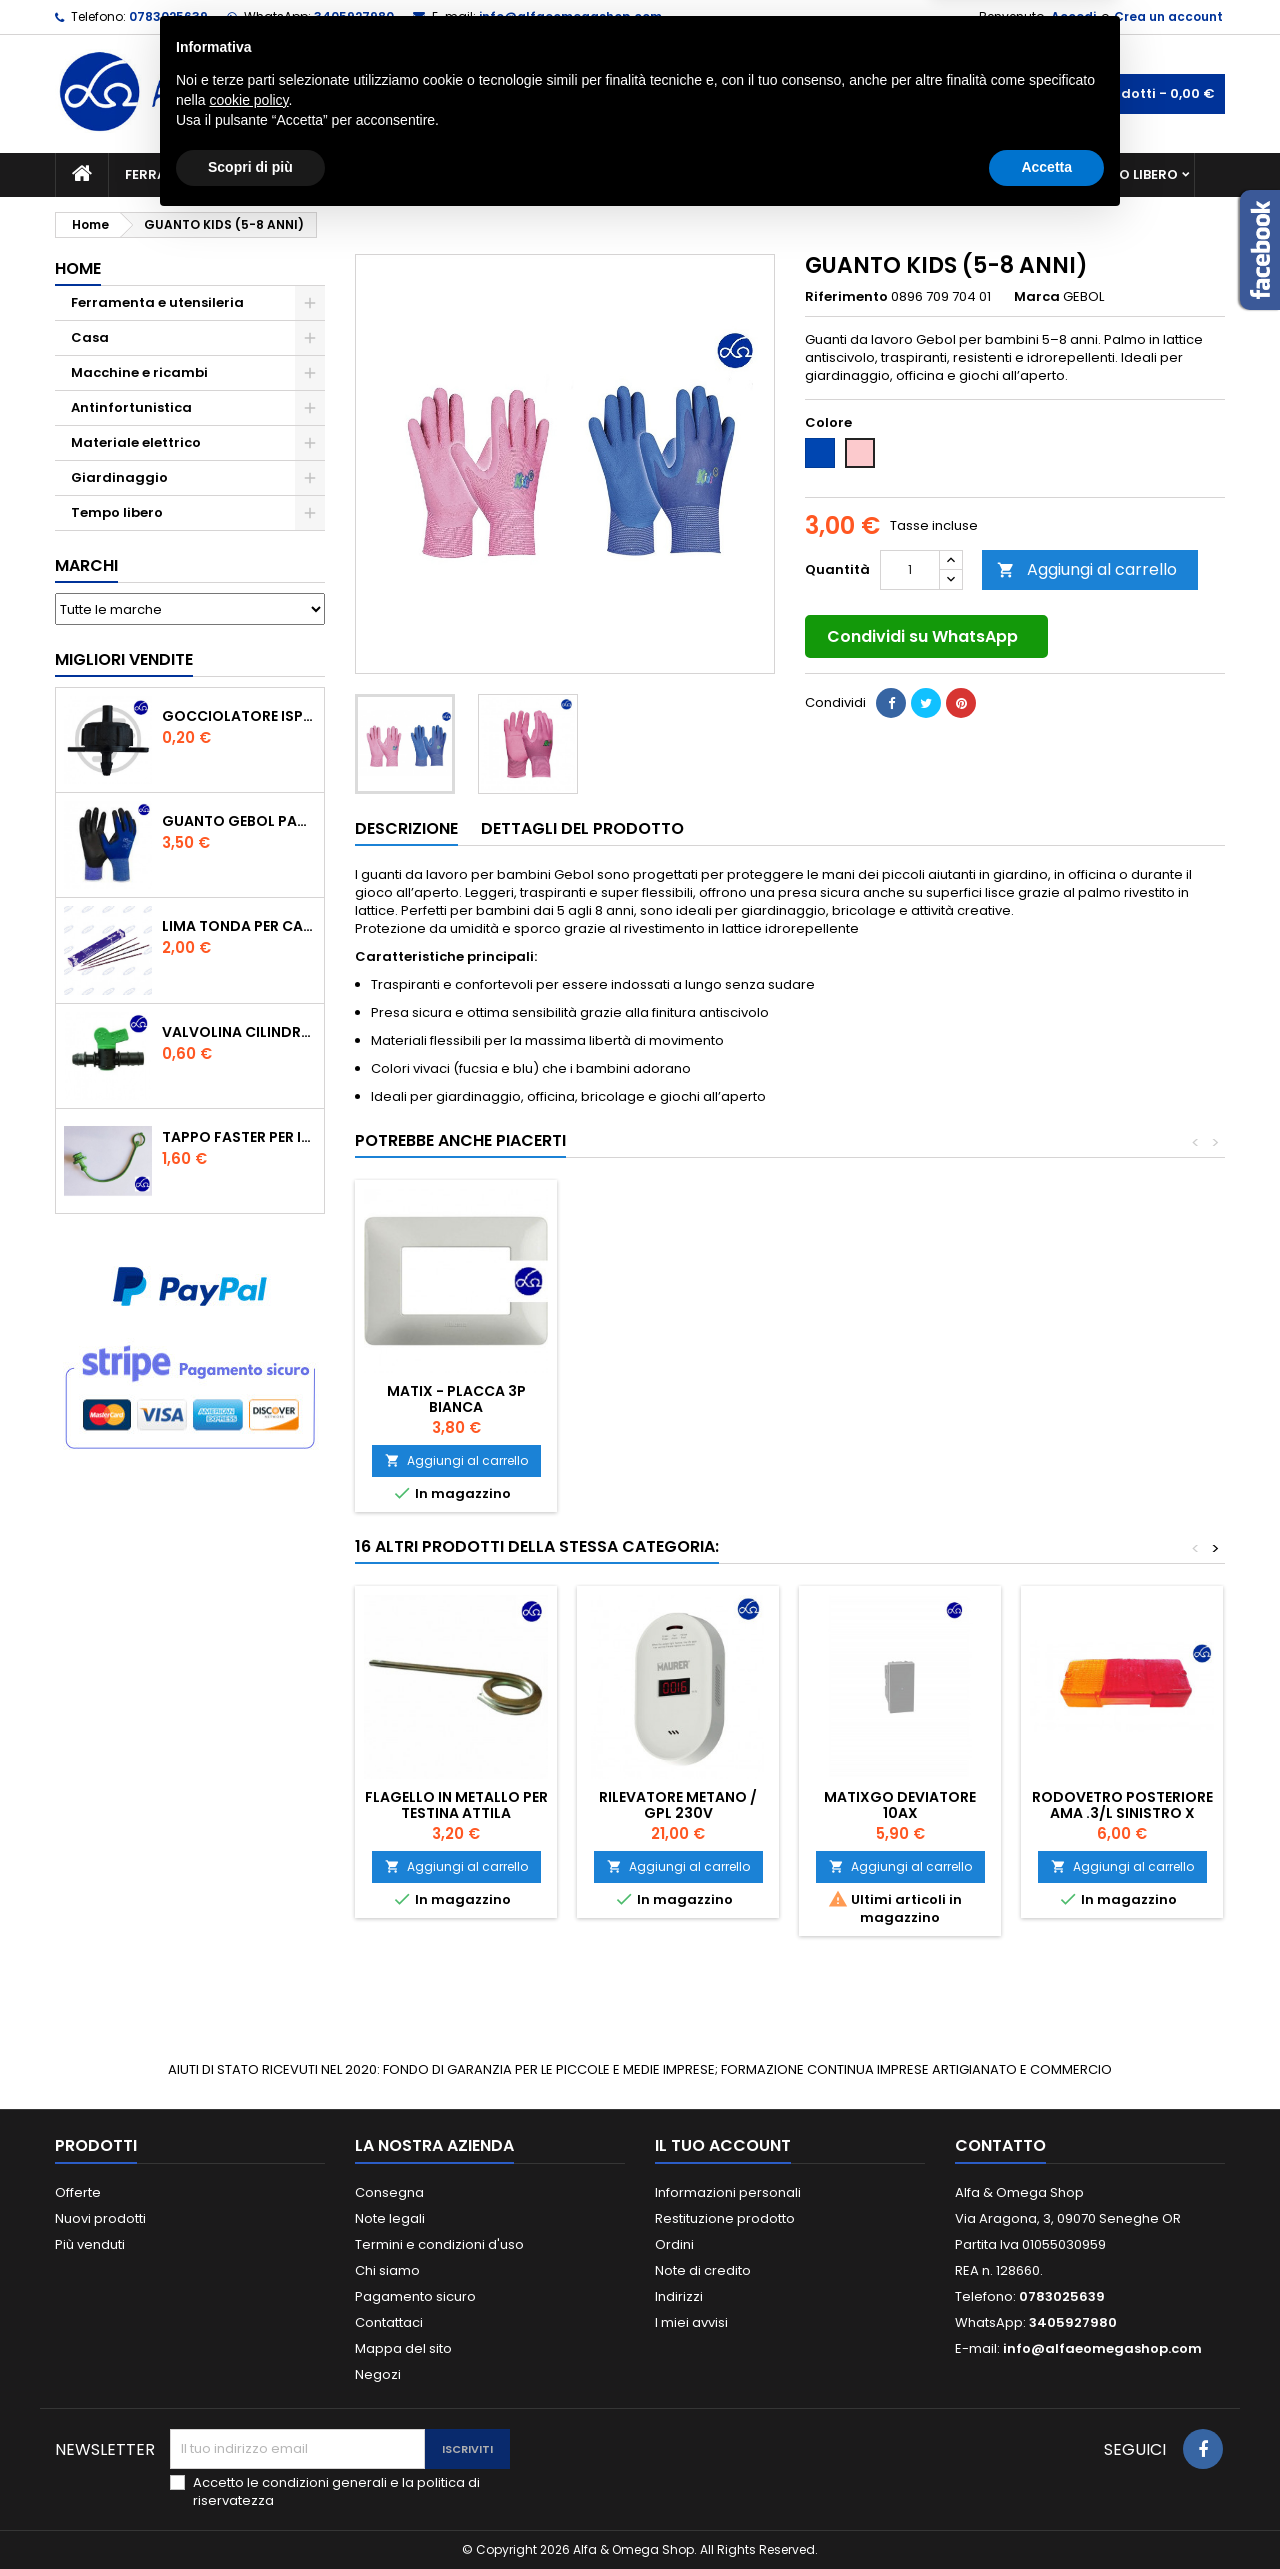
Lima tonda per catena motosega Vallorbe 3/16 (239, 926)
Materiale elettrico (593, 174)
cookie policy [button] (248, 2447)
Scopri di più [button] (250, 2514)
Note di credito (703, 2270)
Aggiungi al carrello (1087, 569)
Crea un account (1168, 16)
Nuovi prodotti (100, 2218)
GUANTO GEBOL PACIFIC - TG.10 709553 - (239, 821)
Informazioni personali (728, 2192)
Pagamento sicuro (415, 2296)
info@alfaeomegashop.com (570, 16)
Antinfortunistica (978, 174)
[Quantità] (910, 570)
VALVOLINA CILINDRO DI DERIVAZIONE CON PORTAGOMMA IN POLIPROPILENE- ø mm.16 (239, 1032)
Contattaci (389, 2322)
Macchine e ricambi (414, 174)
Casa (719, 174)
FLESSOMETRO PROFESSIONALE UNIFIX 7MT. (900, 1407)
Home (78, 268)
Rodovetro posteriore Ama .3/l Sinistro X (1122, 1805)
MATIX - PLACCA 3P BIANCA (1122, 1399)
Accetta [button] (1046, 2514)
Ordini (674, 2244)
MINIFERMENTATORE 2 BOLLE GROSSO (678, 1399)
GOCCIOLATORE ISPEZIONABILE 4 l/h (239, 716)
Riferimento (846, 297)
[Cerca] (640, 94)
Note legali (390, 2218)
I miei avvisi (691, 2322)
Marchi (86, 565)
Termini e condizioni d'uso (439, 2244)
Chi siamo (387, 2270)
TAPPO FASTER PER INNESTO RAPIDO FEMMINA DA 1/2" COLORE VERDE (239, 1137)
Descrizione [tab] (406, 828)
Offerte (78, 2192)
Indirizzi (679, 2296)
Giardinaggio (822, 174)
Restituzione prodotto (725, 2218)
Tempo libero (1130, 174)
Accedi (1073, 16)
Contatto (1000, 2145)
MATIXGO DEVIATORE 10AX (900, 1805)
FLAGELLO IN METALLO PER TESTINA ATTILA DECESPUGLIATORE (456, 1813)
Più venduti (90, 2244)
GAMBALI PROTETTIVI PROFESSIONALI (456, 1399)
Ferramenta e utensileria (217, 174)
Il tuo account (723, 2145)
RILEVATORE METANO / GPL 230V (678, 1805)
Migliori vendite (124, 659)
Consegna (389, 2192)
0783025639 (168, 16)
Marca (1037, 297)
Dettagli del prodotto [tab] (582, 828)
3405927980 (354, 16)
